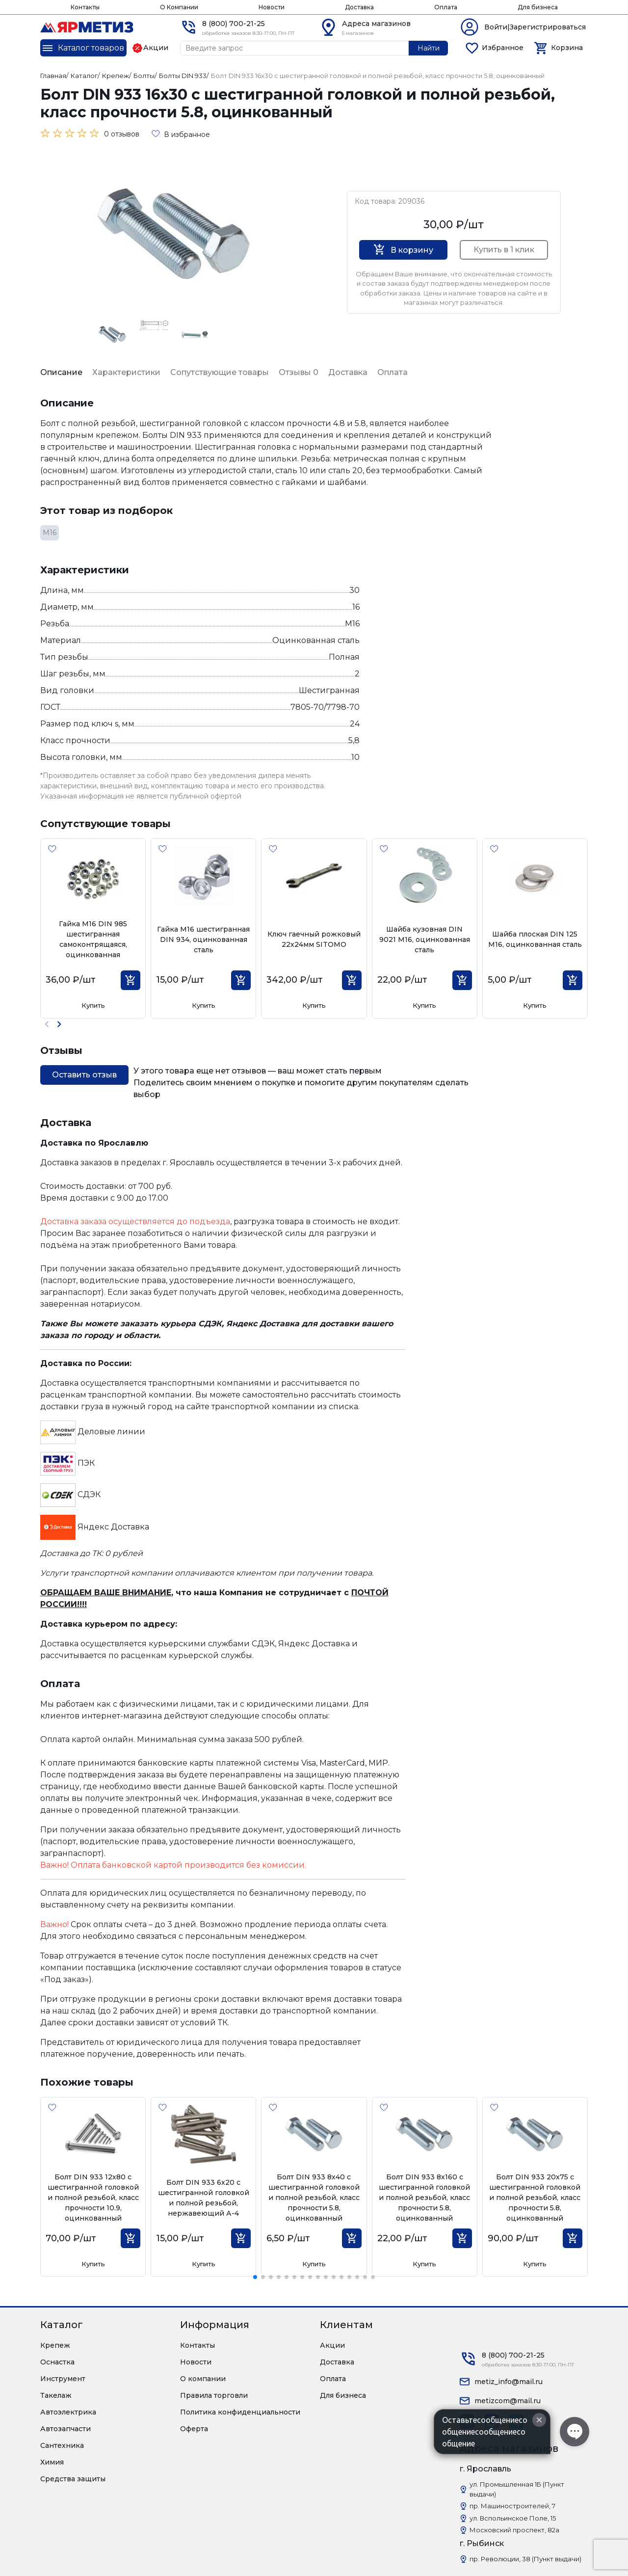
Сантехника (62, 2445)
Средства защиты (72, 2478)
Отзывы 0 (298, 372)
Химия (52, 2462)
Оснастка (57, 2362)
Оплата (445, 7)
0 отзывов (121, 134)
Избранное (502, 47)
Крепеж (55, 2345)
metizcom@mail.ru (507, 2400)
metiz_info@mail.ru (508, 2381)
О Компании (179, 7)
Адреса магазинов (376, 23)
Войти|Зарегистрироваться (535, 27)
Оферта (194, 2428)
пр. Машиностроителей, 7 (512, 2506)
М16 (49, 532)
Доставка (359, 7)
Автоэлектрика (68, 2412)
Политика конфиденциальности (240, 2412)
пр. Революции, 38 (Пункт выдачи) (525, 2559)
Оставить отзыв (84, 1074)
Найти (429, 48)
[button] (59, 1024)
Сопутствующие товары (219, 372)
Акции (332, 2345)
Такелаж (56, 2395)
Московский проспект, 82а (514, 2530)
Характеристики (126, 372)
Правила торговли (214, 2395)
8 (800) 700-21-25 (233, 23)
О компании (203, 2378)
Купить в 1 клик (503, 249)
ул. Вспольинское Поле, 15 (513, 2518)
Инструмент (62, 2378)
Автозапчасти (65, 2428)
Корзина (567, 47)
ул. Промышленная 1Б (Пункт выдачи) (517, 2489)
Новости (272, 7)
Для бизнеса (538, 7)
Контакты (85, 7)
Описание (61, 372)
